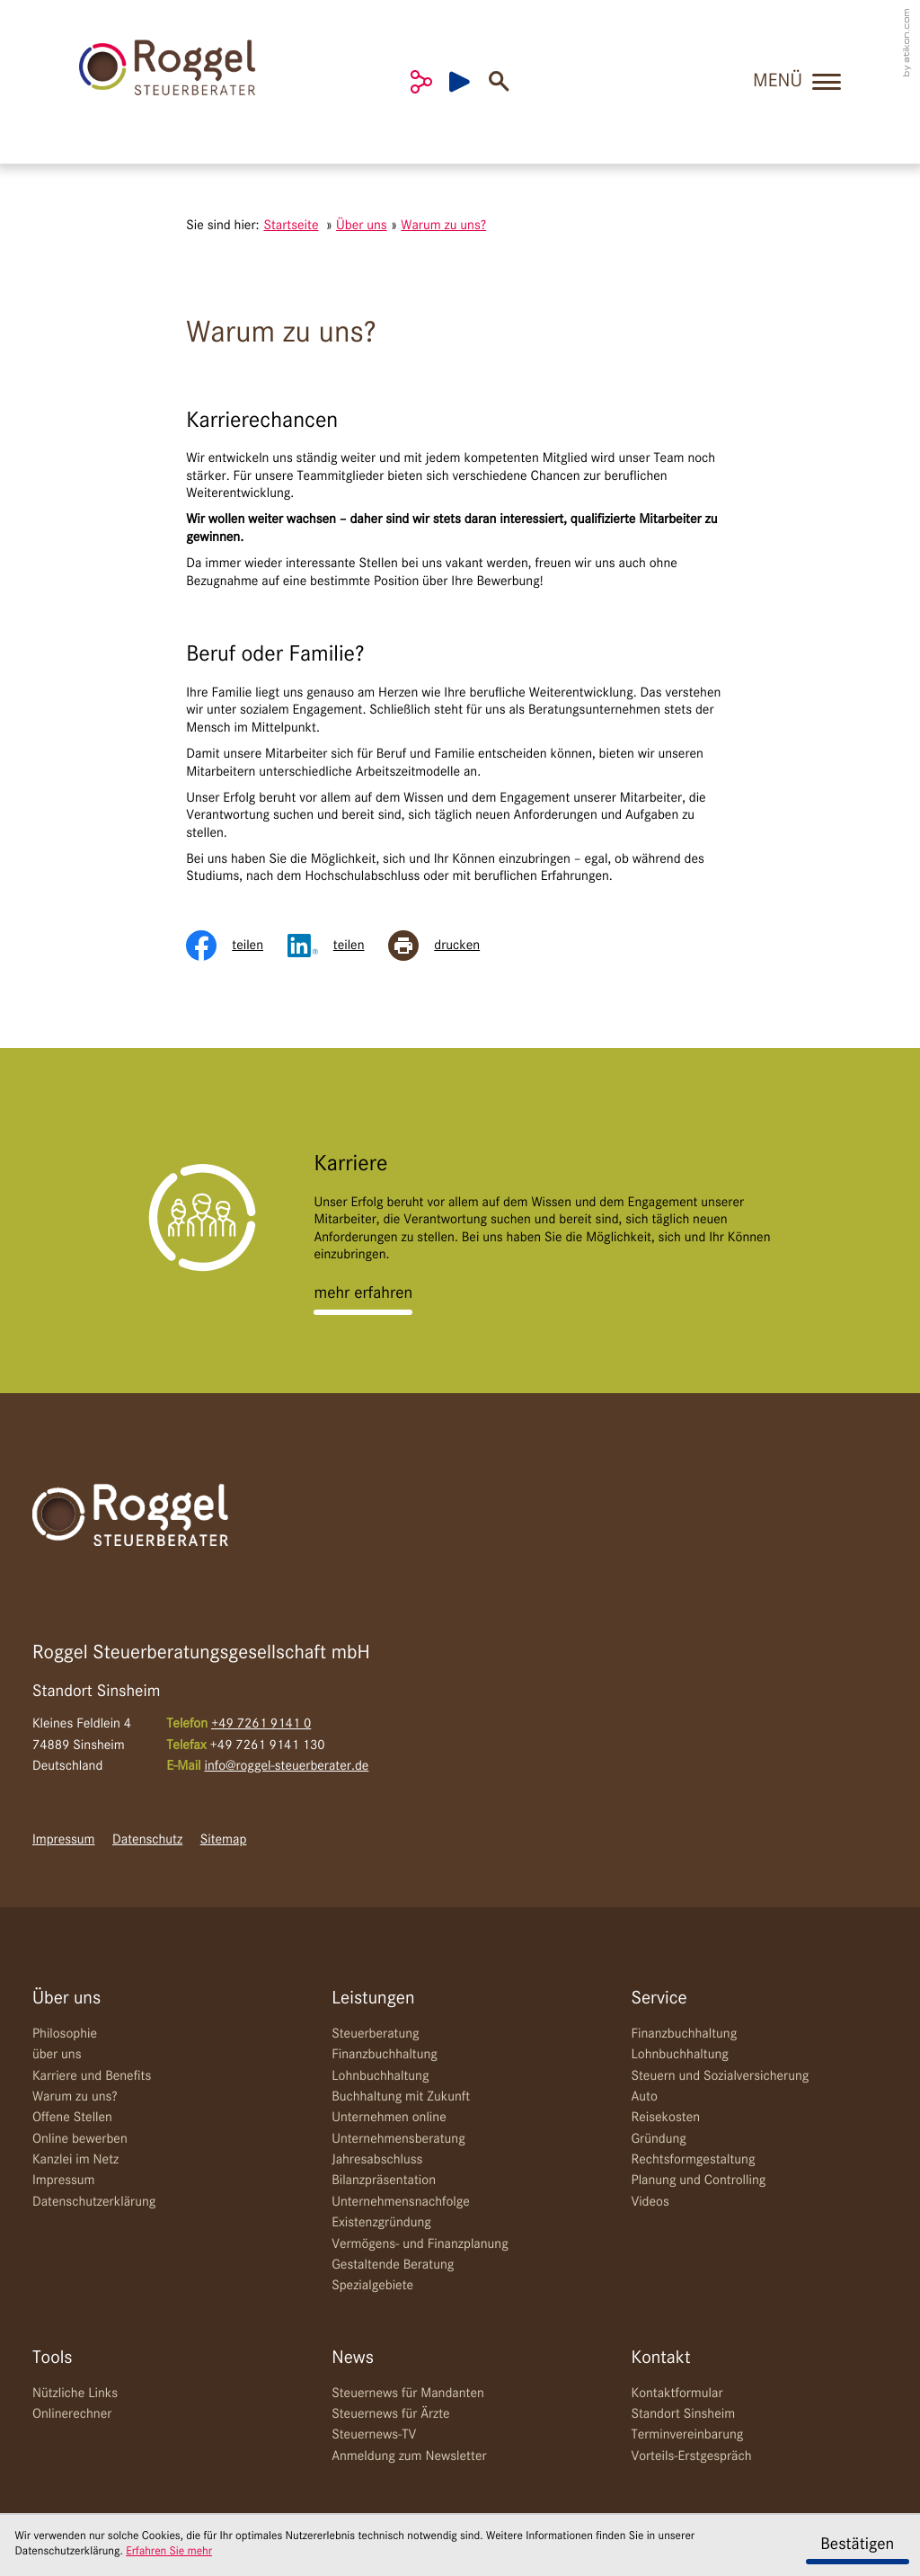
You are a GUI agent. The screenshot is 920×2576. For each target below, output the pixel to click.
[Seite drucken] (446, 945)
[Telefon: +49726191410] (261, 1724)
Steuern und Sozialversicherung (720, 2076)
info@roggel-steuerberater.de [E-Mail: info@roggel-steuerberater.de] (286, 1766)
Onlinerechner (71, 2414)
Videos (649, 2202)
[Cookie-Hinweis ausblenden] (857, 2545)
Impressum (63, 1840)
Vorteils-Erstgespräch (691, 2456)
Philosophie (64, 2034)
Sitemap (223, 1840)
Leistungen (373, 1998)
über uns (57, 2054)
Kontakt (660, 2358)
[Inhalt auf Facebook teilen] (236, 945)
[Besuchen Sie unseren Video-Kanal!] (469, 82)
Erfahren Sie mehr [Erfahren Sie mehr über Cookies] (169, 2552)
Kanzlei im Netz (75, 2160)
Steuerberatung (375, 2034)
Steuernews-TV (374, 2435)
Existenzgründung (381, 2223)
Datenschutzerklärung (93, 2202)
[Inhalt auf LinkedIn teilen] (338, 945)
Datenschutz (147, 1840)
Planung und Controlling (698, 2180)
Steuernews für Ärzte (391, 2414)
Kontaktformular (676, 2393)
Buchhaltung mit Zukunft (401, 2097)
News (353, 2358)
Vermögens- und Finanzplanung (420, 2244)
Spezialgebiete (372, 2285)
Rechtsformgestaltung (693, 2160)
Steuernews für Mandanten (408, 2393)
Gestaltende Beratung (393, 2265)
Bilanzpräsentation (384, 2180)
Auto (644, 2097)
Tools (52, 2358)
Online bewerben (80, 2139)
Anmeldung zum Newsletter (409, 2456)
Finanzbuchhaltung (385, 2054)
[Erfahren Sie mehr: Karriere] (363, 1294)
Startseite (290, 225)
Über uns (66, 1998)
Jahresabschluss (377, 2160)
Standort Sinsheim (683, 2414)
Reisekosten (665, 2117)
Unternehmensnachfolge (401, 2202)
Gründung (658, 2139)
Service (658, 1998)
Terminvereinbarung (687, 2435)
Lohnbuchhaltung (380, 2076)
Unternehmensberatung (398, 2139)
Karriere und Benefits (91, 2076)
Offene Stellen (72, 2117)
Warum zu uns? (75, 2097)
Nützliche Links (75, 2393)
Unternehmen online (389, 2117)
